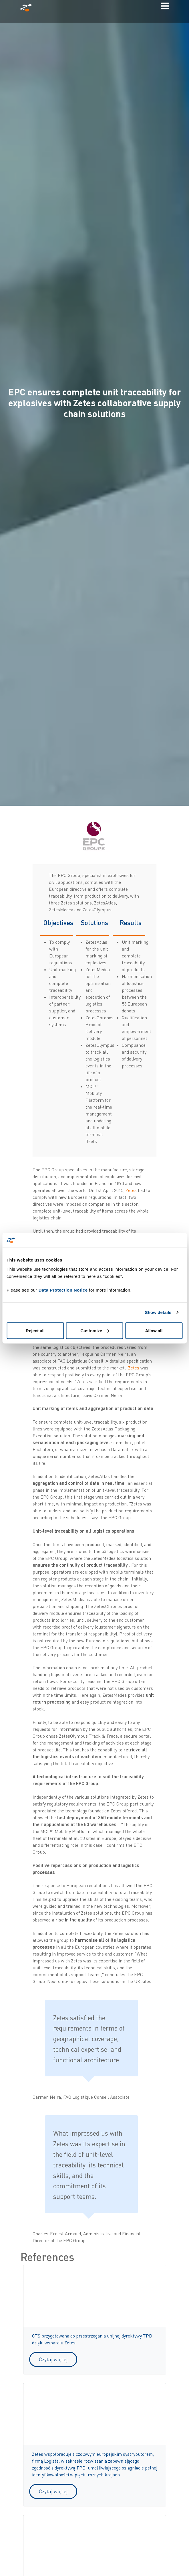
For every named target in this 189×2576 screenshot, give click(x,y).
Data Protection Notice (63, 1289)
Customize (94, 1330)
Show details (158, 1312)
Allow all (154, 1330)
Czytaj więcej (53, 2359)
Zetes (132, 1190)
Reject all (35, 1330)
